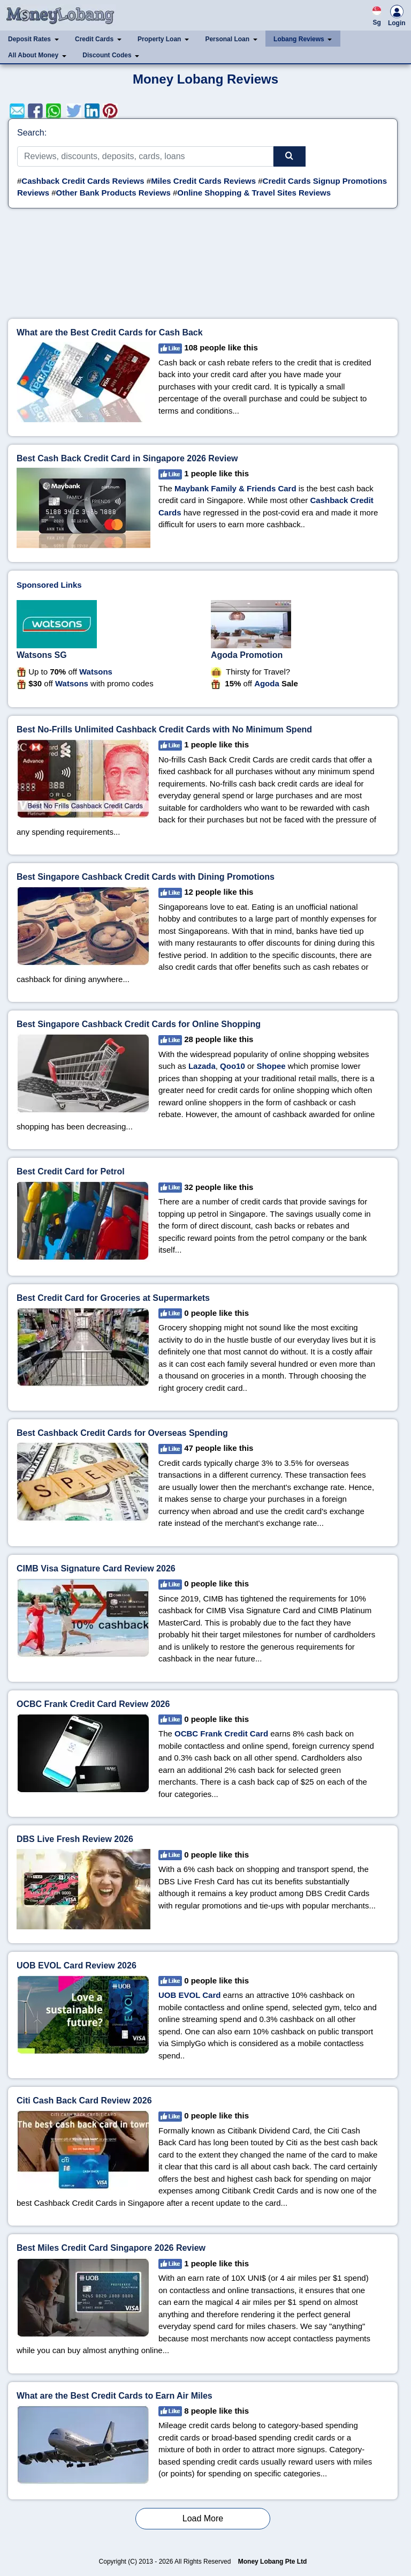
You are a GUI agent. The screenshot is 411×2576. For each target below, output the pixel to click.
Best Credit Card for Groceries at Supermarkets (113, 1297)
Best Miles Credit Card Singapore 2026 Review (111, 2247)
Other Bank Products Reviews (113, 192)
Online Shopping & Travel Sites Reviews (254, 192)
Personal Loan (227, 39)
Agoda (266, 683)
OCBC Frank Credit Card (221, 1733)
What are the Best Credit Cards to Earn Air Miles (114, 2395)
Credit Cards (94, 39)
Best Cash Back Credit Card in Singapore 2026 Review (127, 458)
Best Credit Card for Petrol (71, 1171)
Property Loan (159, 39)
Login (397, 17)
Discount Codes (106, 55)
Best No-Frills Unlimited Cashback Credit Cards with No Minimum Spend (164, 729)
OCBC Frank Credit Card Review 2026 (93, 1704)
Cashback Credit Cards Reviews (82, 180)
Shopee (270, 1065)
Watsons (95, 671)
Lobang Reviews (298, 39)
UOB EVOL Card (189, 1995)
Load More (203, 2518)
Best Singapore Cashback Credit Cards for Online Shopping (139, 1024)
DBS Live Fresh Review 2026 (75, 1839)
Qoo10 (232, 1065)
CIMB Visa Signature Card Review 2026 (96, 1568)
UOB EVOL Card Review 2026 (76, 1965)
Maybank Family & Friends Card (235, 488)
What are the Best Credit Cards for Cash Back (110, 332)
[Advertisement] (203, 268)
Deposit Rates (29, 39)
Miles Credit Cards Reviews (203, 180)
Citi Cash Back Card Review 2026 (84, 2100)
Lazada (202, 1065)
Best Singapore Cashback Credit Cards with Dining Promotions (146, 876)
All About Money (33, 55)
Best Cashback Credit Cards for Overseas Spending (122, 1432)
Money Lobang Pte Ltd (272, 2561)
